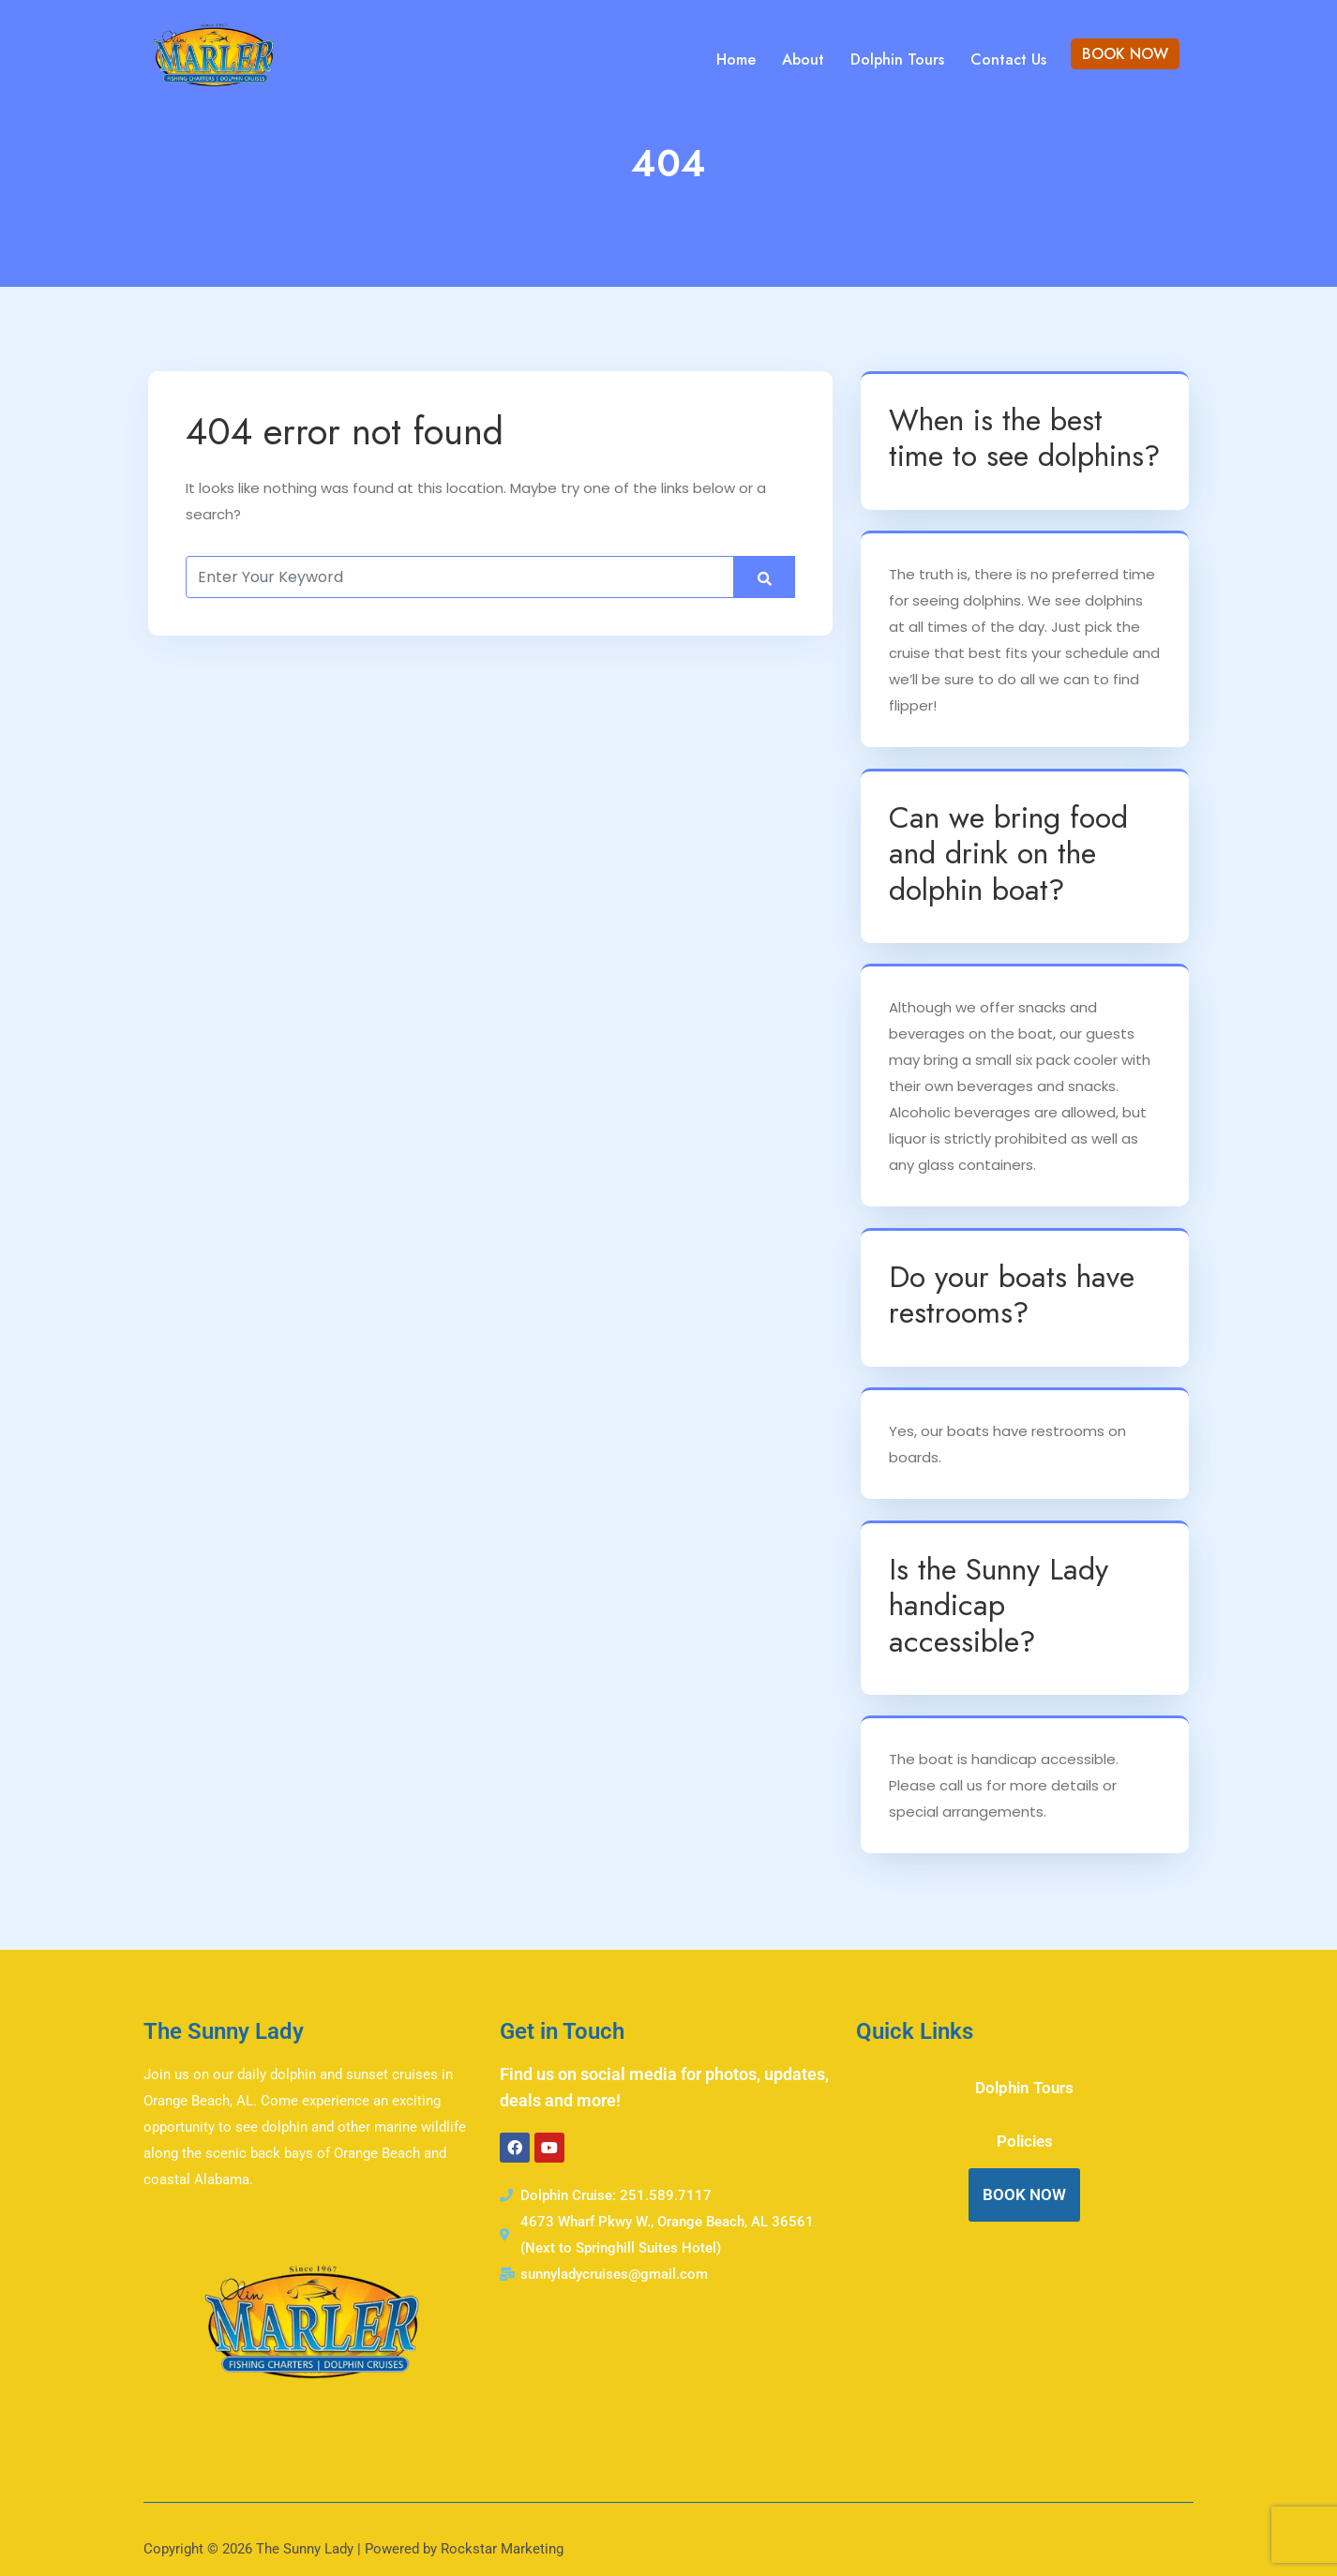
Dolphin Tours (897, 59)
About (803, 59)
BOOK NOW (1125, 54)
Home (736, 59)
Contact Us (1008, 59)
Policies (1025, 2141)
